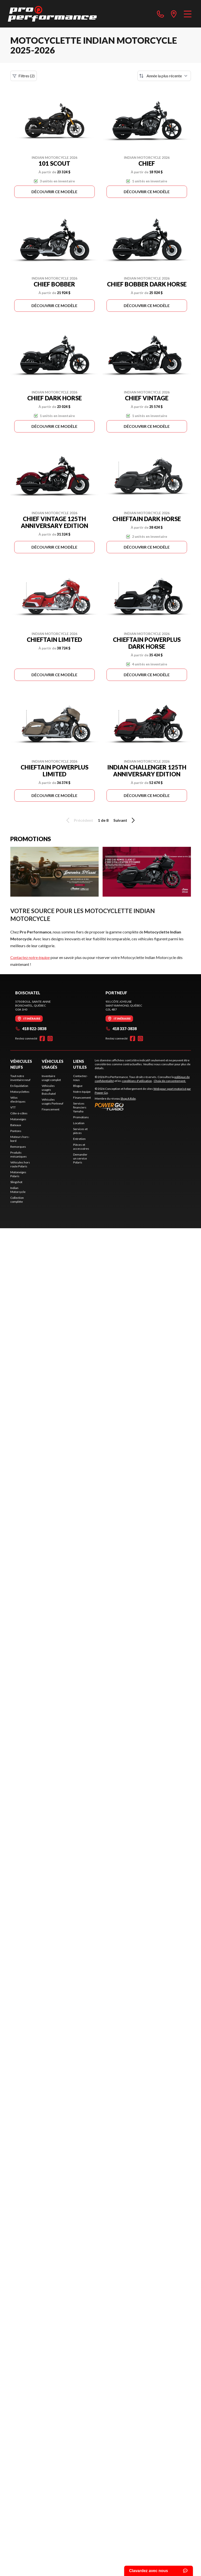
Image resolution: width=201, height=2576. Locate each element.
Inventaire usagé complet (51, 1078)
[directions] (173, 13)
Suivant (124, 820)
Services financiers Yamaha (79, 1107)
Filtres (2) (24, 76)
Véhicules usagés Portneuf (52, 1101)
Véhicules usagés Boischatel (49, 1089)
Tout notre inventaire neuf (20, 1078)
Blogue (77, 1086)
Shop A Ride (128, 1098)
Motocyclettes (19, 1091)
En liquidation (19, 1086)
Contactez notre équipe (30, 957)
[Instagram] (50, 1038)
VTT (13, 1107)
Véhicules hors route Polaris (20, 1164)
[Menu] (187, 14)
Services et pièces (80, 1131)
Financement (50, 1109)
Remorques (18, 1146)
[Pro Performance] (52, 14)
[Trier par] (164, 76)
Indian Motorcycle (18, 1190)
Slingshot (16, 1182)
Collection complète (17, 1199)
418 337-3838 (121, 1028)
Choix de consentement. (170, 1081)
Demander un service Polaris (80, 1158)
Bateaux (15, 1125)
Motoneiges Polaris (18, 1174)
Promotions (81, 1117)
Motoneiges (18, 1119)
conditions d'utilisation (137, 1081)
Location (78, 1123)
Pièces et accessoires (81, 1146)
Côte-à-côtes (18, 1113)
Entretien (79, 1139)
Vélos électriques (18, 1099)
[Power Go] (143, 1106)
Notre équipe (82, 1091)
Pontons (15, 1131)
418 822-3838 (30, 1028)
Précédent (79, 820)
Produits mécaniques (18, 1154)
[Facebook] (42, 1038)
